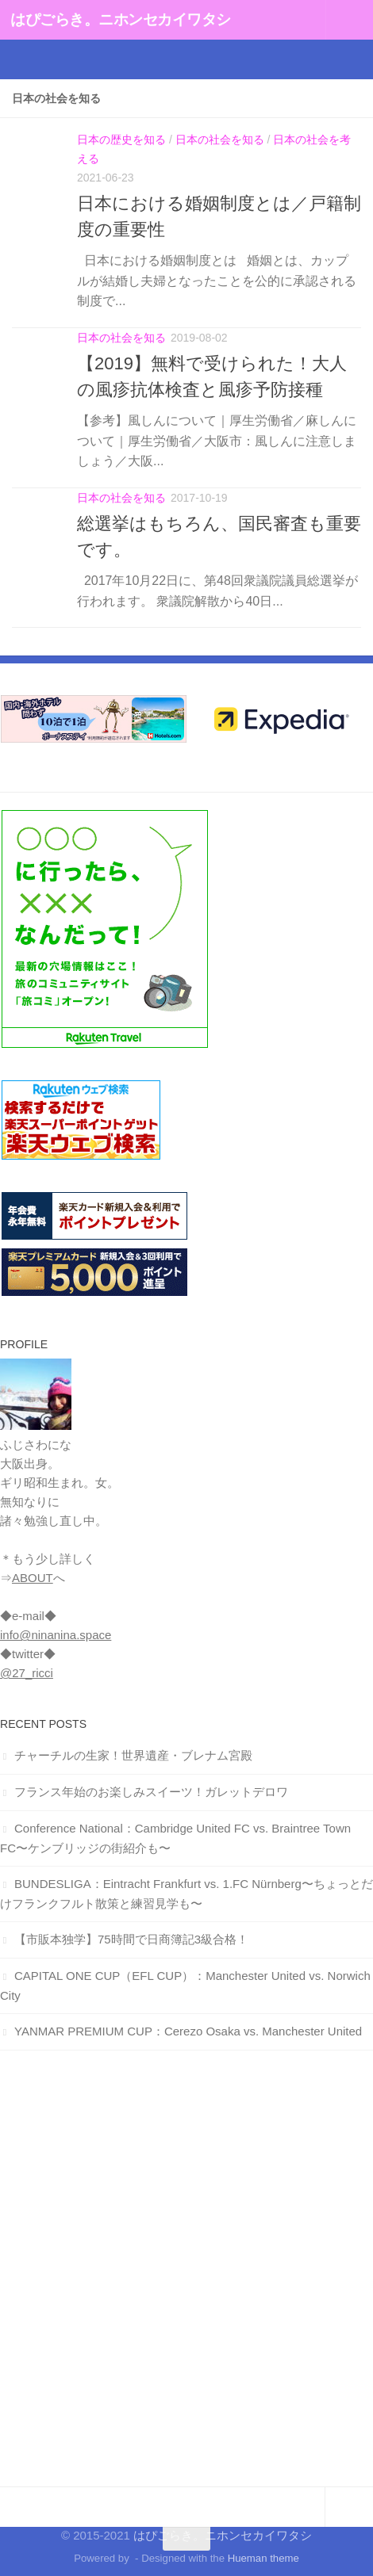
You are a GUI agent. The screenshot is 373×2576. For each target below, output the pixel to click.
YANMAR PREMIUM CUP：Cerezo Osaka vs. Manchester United (188, 2031)
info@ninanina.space (55, 1635)
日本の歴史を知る (121, 139)
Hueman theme (263, 2558)
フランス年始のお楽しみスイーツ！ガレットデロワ (151, 1791)
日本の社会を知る (219, 139)
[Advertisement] (186, 2268)
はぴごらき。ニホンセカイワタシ (120, 19)
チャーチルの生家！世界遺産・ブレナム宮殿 (133, 1755)
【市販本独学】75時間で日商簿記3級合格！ (131, 1939)
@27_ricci (26, 1673)
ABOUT (32, 1577)
